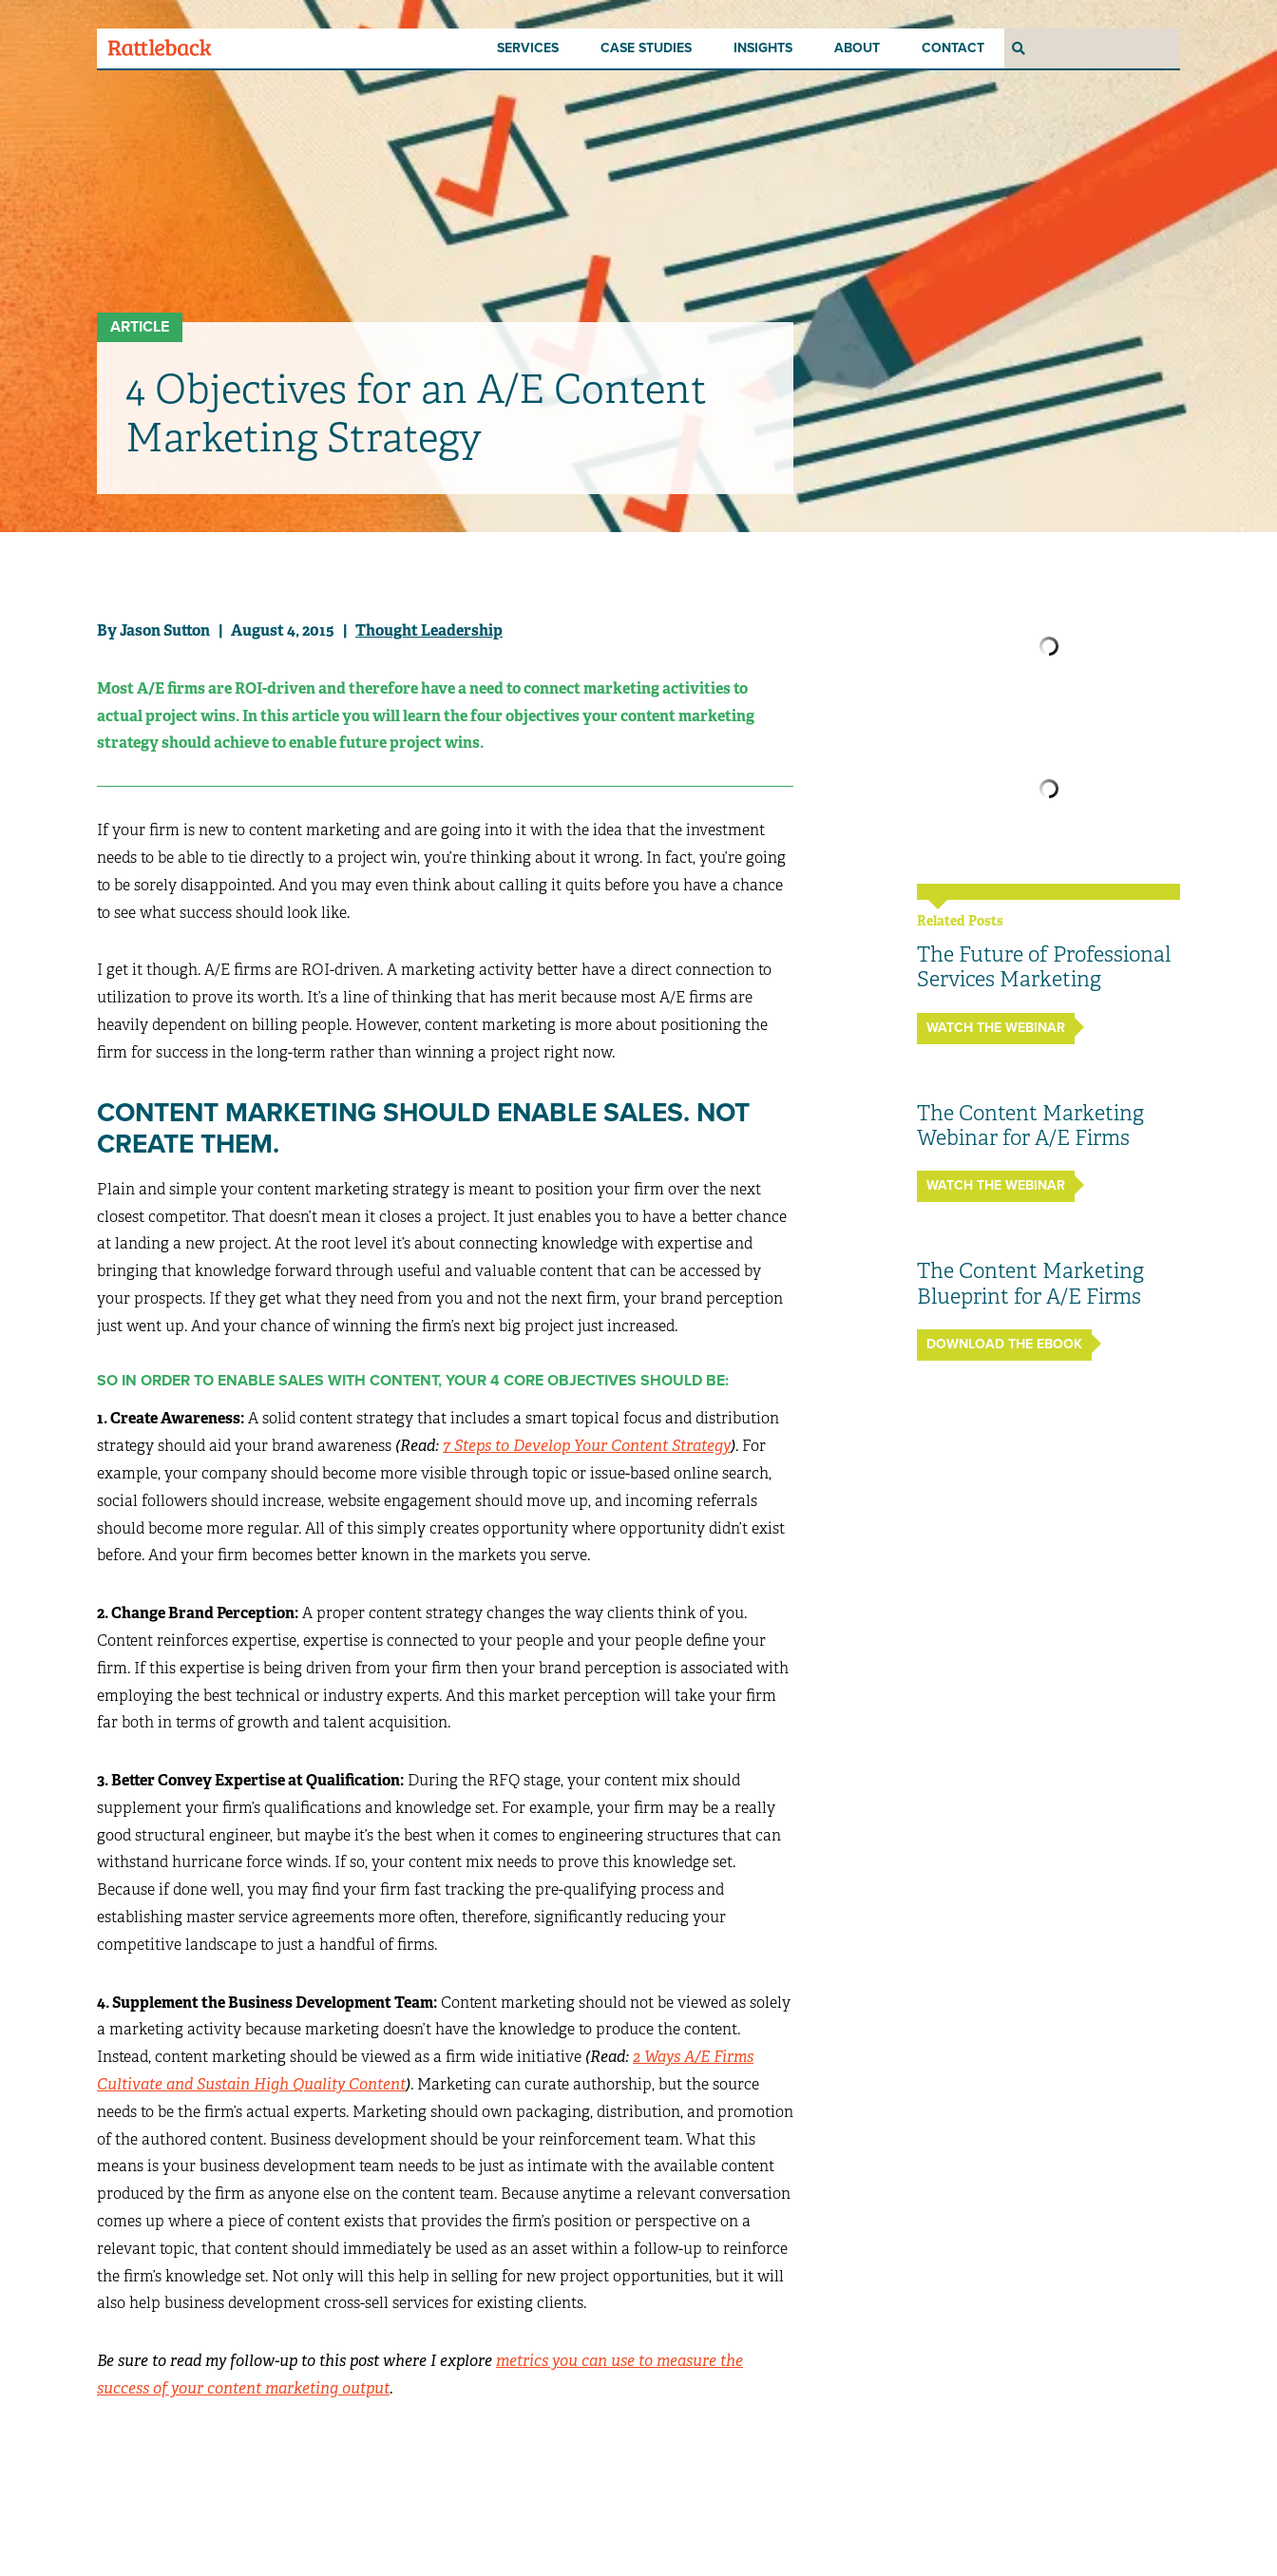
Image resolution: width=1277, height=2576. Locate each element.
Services (528, 48)
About (857, 48)
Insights (763, 48)
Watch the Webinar (995, 1028)
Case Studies (646, 48)
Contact (953, 48)
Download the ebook (1004, 1344)
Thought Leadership (429, 630)
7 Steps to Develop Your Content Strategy (587, 1446)
